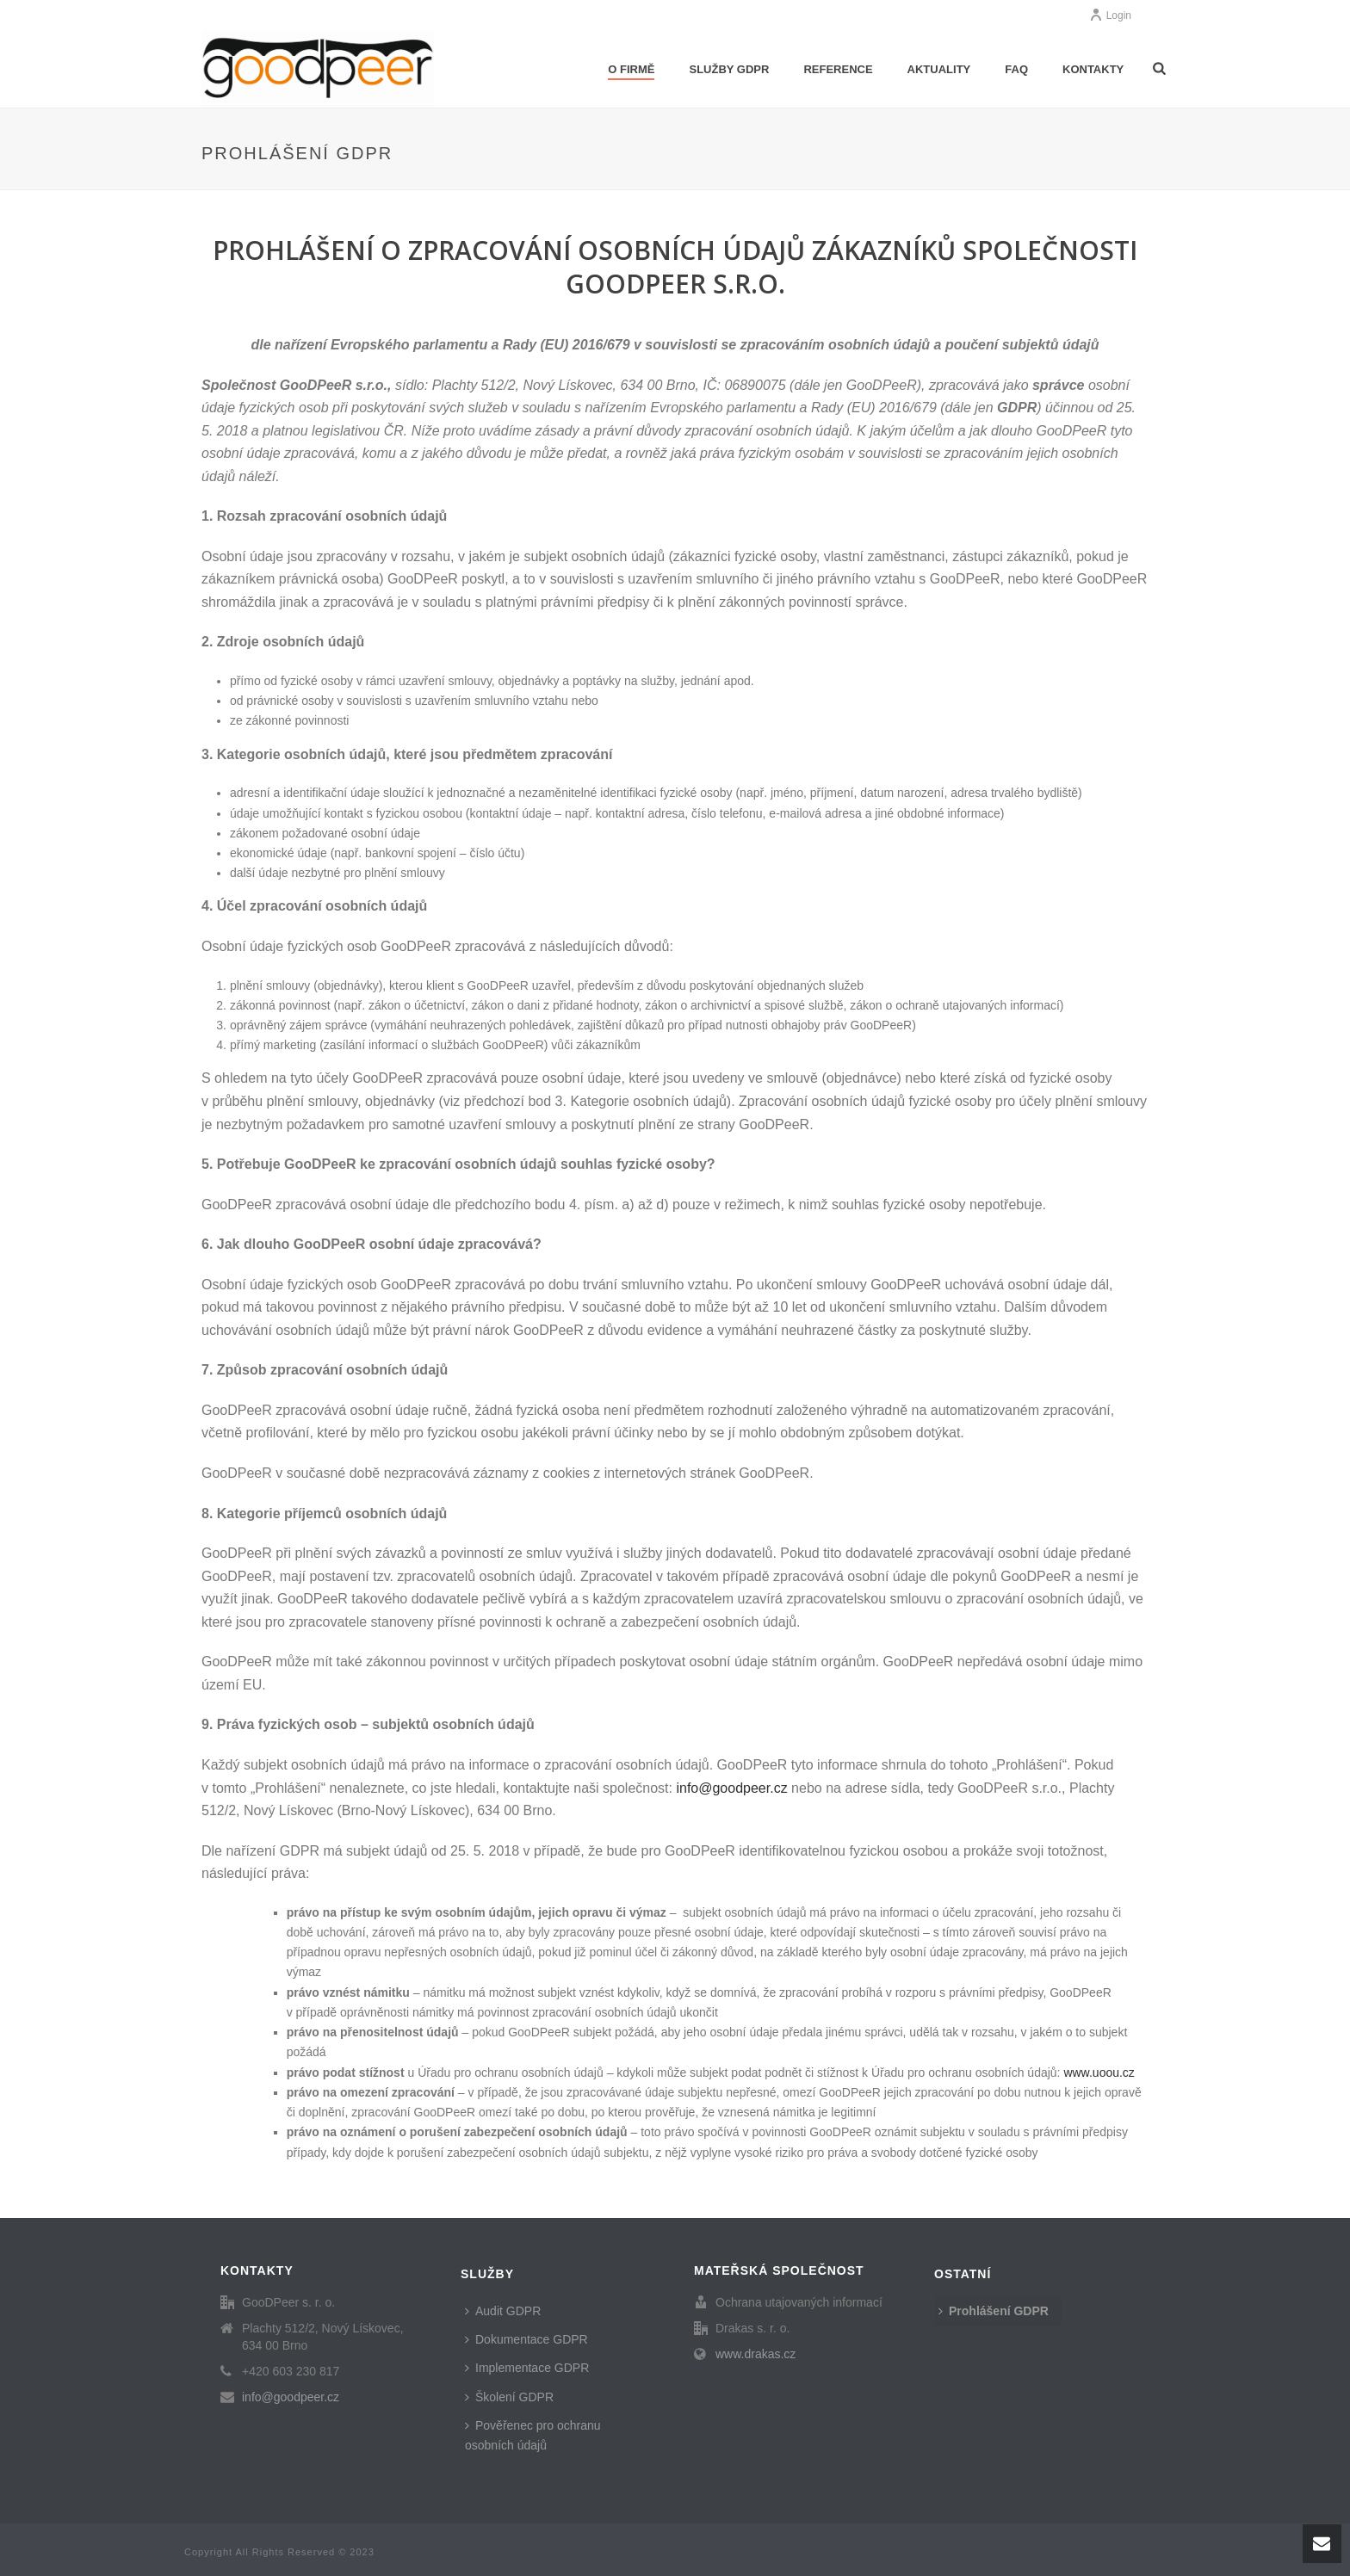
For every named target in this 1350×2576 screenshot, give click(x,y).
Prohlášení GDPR (993, 2311)
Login (1110, 15)
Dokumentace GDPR (526, 2339)
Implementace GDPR (527, 2368)
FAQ (1016, 69)
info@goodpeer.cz (290, 2397)
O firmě (631, 69)
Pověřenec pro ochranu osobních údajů (533, 2435)
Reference (837, 69)
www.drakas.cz (755, 2354)
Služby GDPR (729, 69)
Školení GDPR (509, 2397)
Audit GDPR (503, 2311)
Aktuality (939, 69)
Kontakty (1093, 69)
